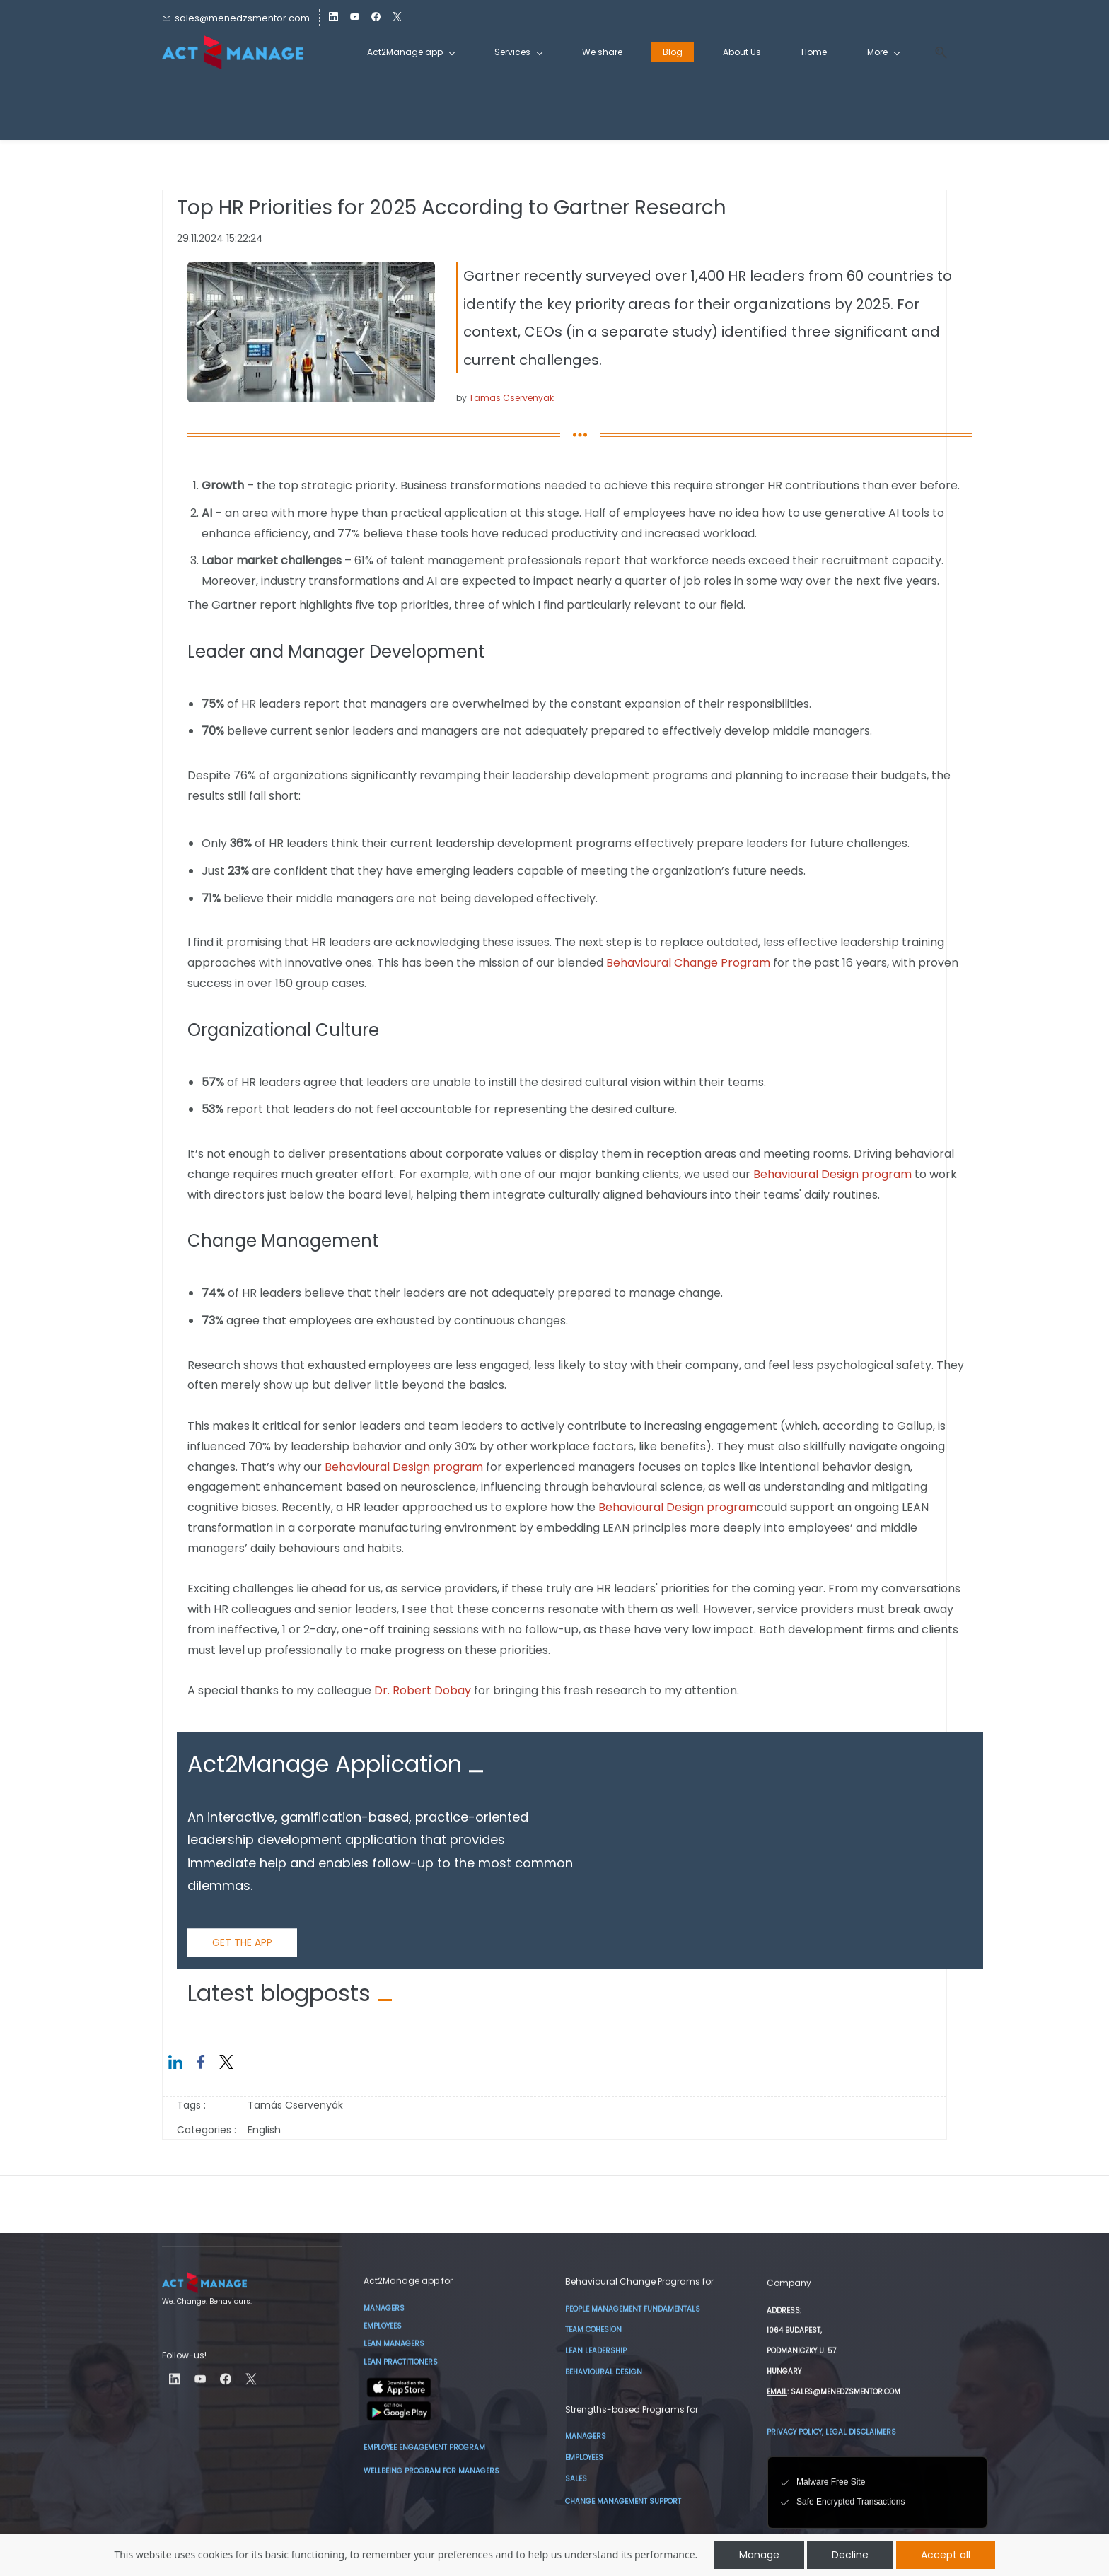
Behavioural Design (806, 1174)
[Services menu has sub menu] (518, 52)
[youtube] (354, 18)
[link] (311, 271)
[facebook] (376, 18)
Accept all (945, 2555)
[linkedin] (333, 18)
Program (745, 963)
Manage (759, 2555)
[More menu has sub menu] (883, 52)
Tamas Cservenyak (511, 398)
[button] (935, 53)
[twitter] (397, 18)
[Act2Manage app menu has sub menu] (410, 52)
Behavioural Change (663, 963)
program (885, 1174)
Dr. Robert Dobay (422, 1690)
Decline (850, 2555)
